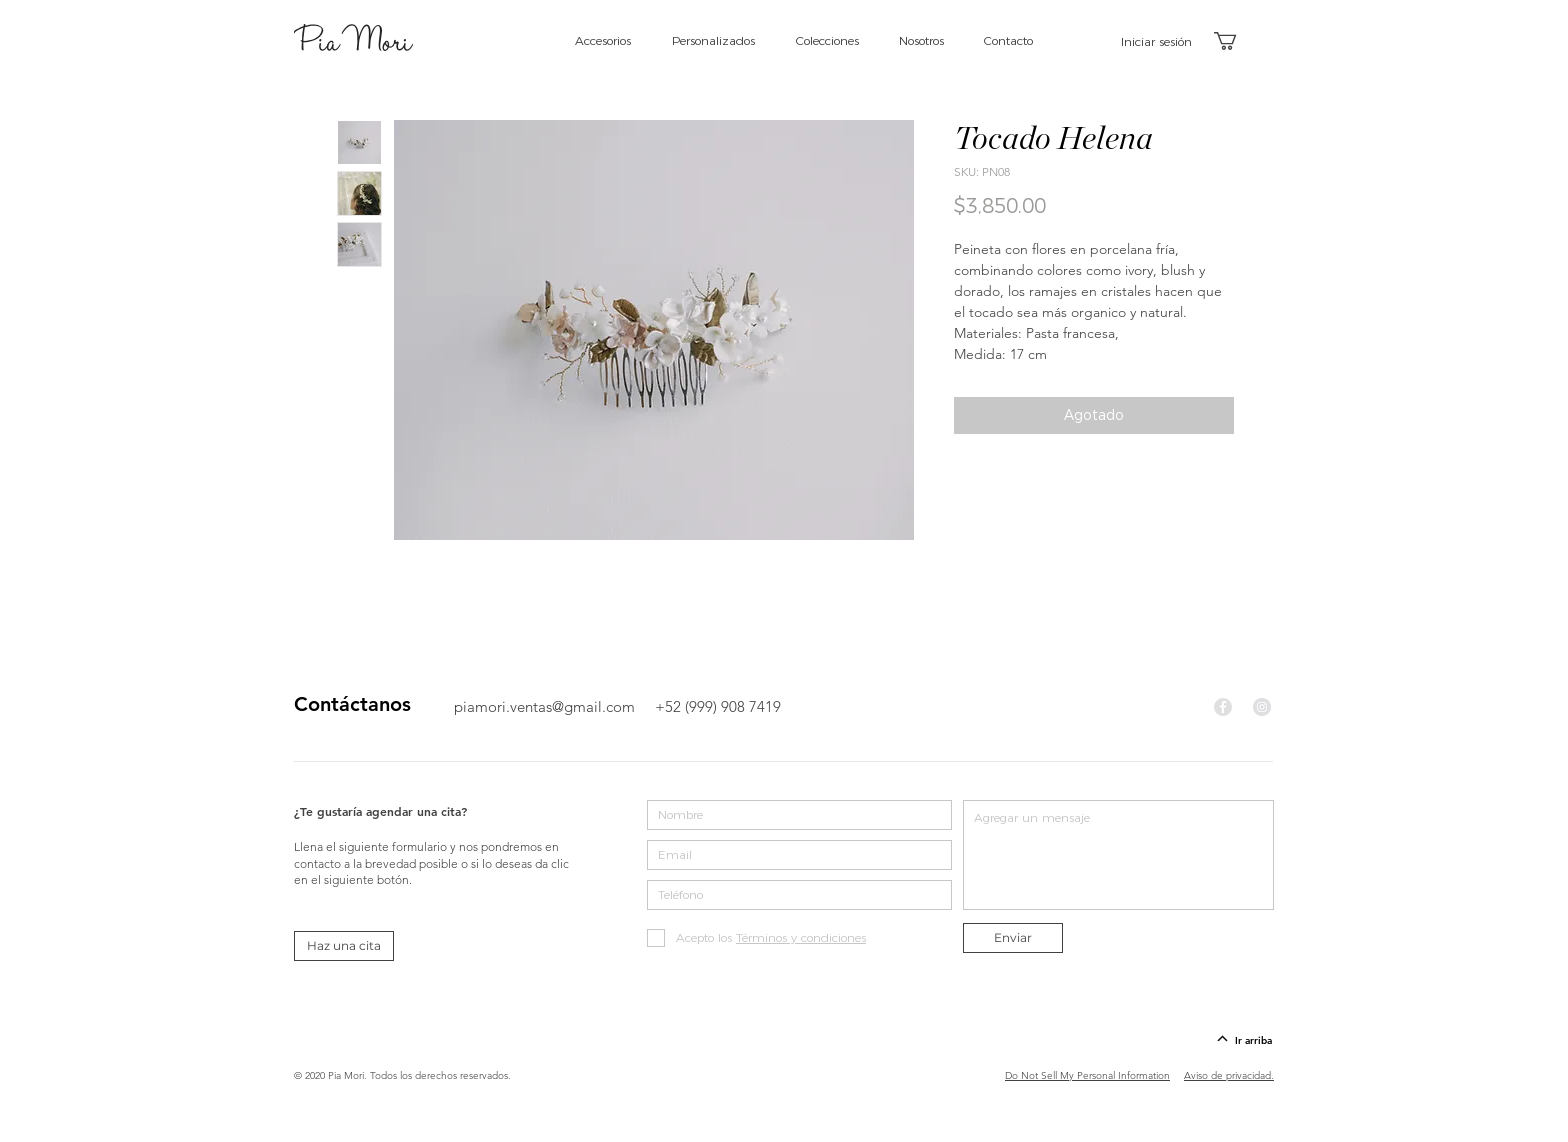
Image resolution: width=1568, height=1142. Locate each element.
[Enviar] (1013, 938)
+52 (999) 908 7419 (718, 706)
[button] (1236, 41)
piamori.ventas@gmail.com (544, 706)
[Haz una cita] (344, 946)
